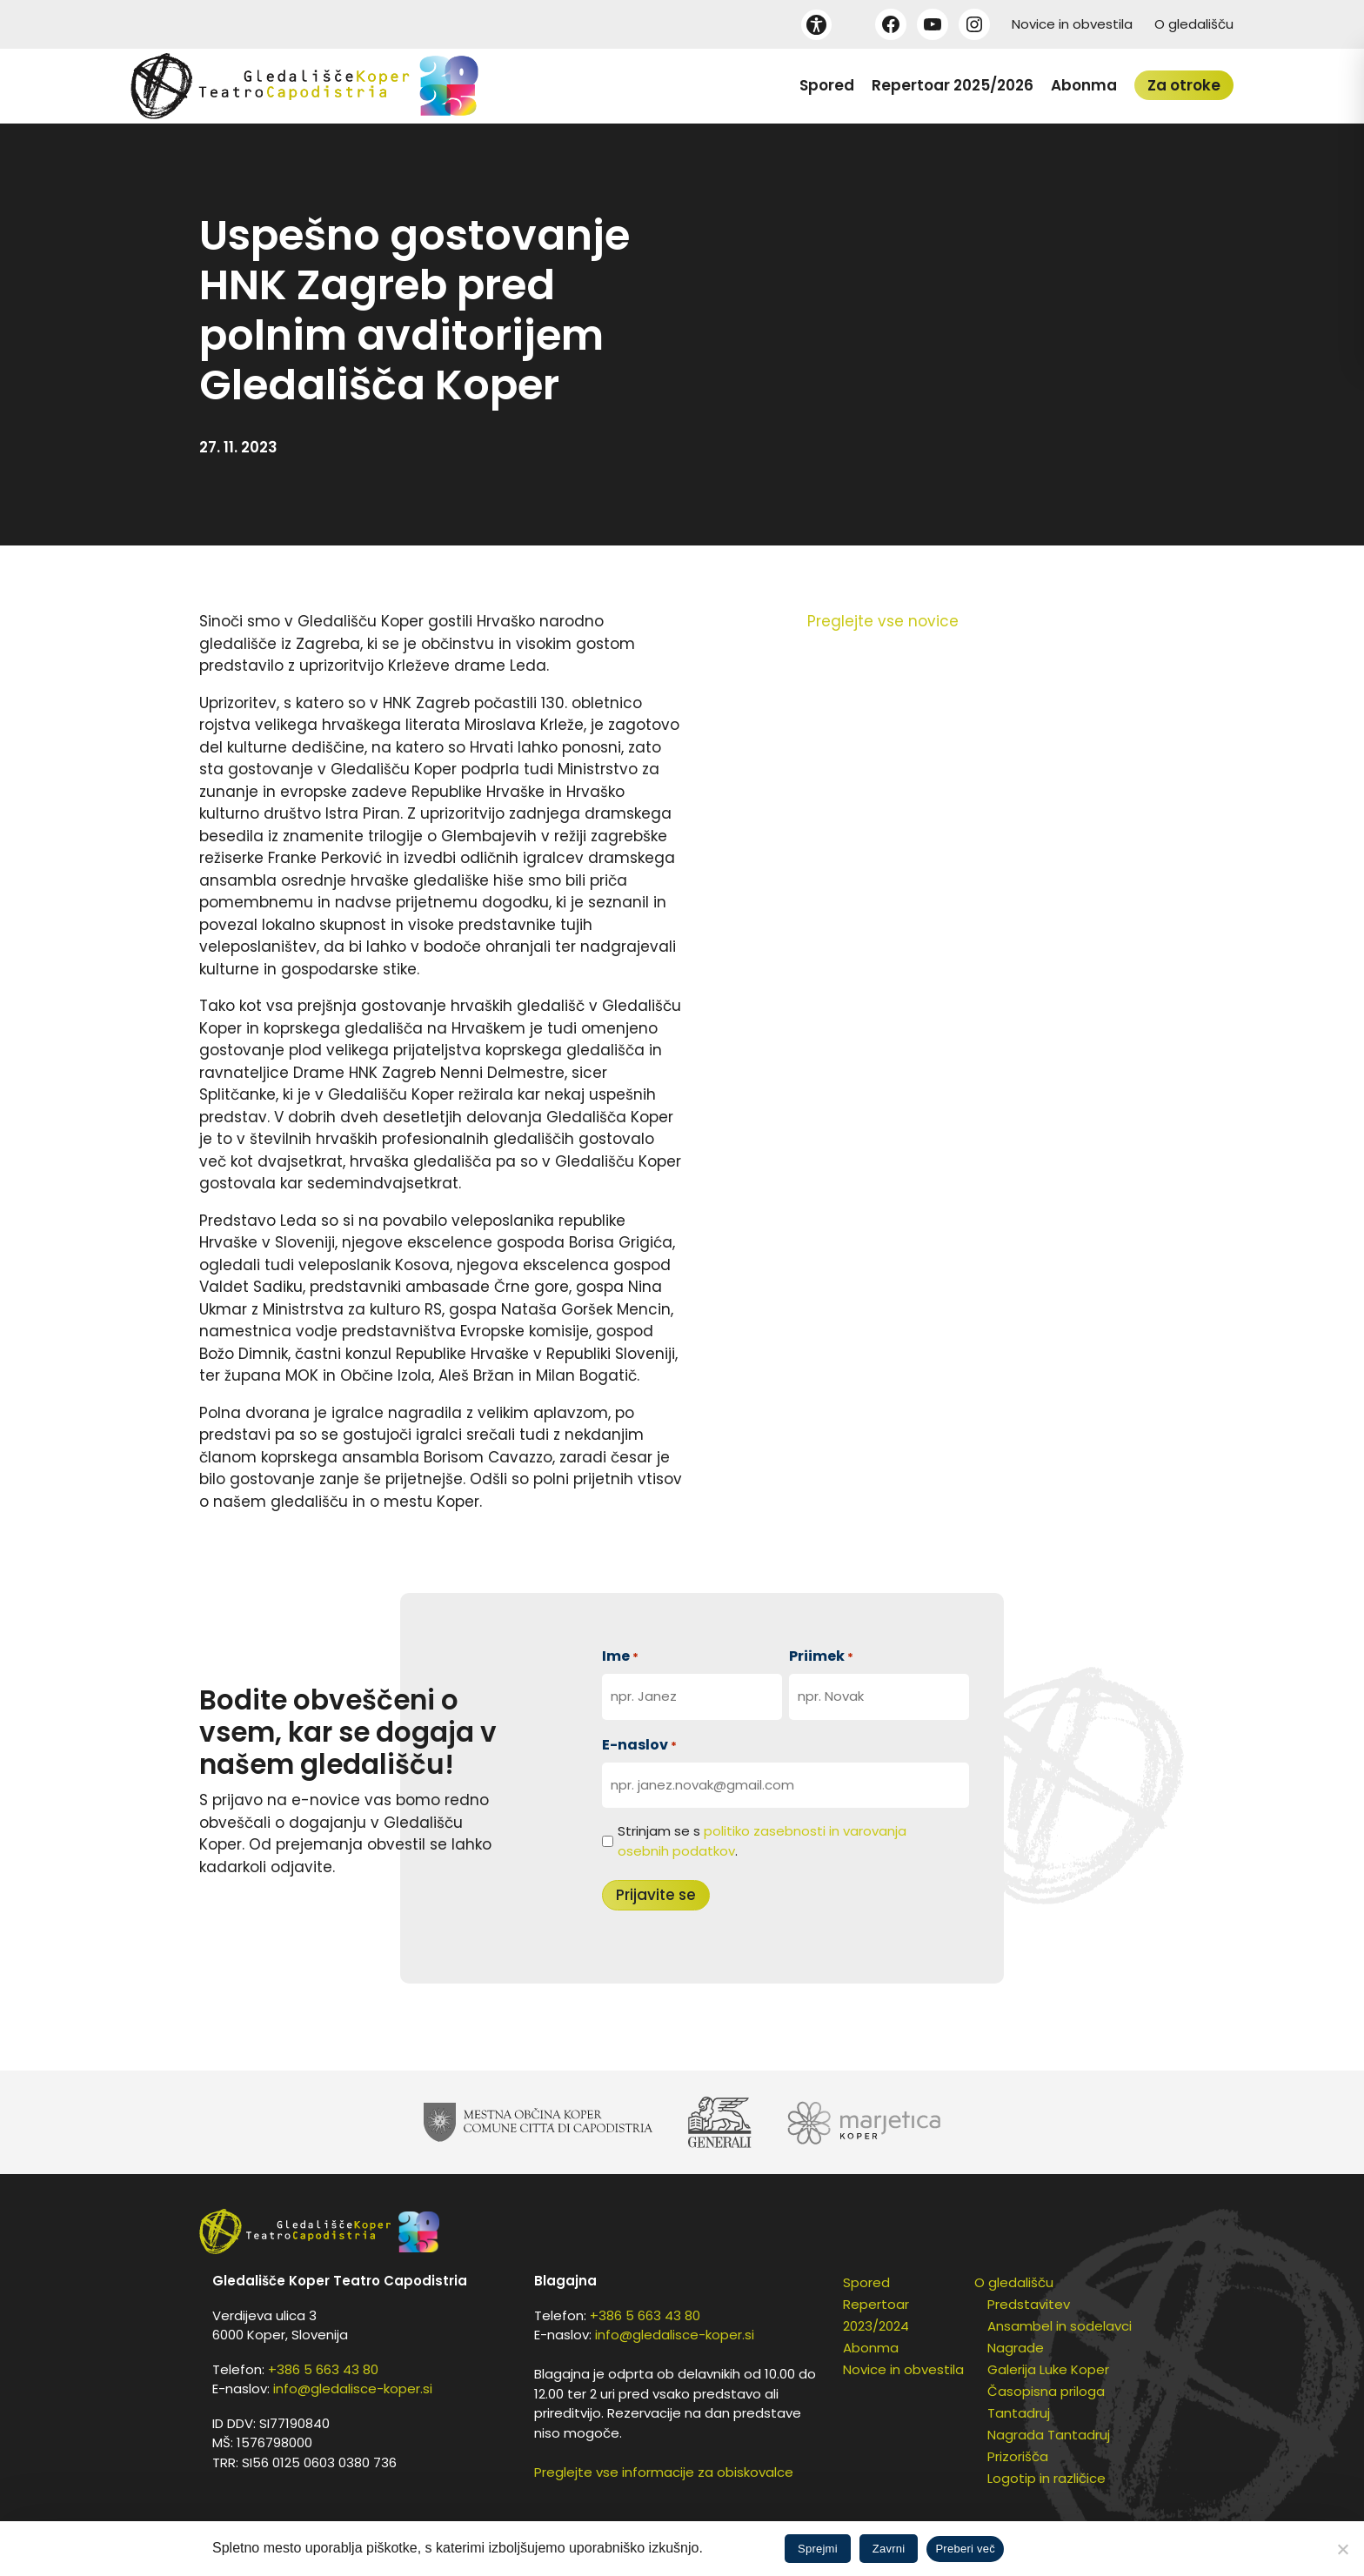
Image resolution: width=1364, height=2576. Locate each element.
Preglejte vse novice (883, 621)
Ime (620, 1656)
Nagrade (1015, 2347)
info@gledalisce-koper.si (352, 2388)
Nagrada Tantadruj (1048, 2434)
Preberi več (965, 2548)
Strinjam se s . (762, 1841)
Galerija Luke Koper (1048, 2369)
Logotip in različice (1046, 2478)
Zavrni (889, 2548)
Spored (826, 85)
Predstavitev (1028, 2304)
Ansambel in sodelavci (1059, 2326)
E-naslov (639, 1745)
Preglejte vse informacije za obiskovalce (663, 2472)
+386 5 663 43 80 (323, 2369)
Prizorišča (1017, 2456)
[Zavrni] (1342, 2549)
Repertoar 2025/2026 (952, 85)
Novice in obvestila (1072, 24)
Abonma (1084, 85)
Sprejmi (818, 2548)
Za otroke (1183, 85)
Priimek (821, 1656)
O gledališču (1194, 24)
